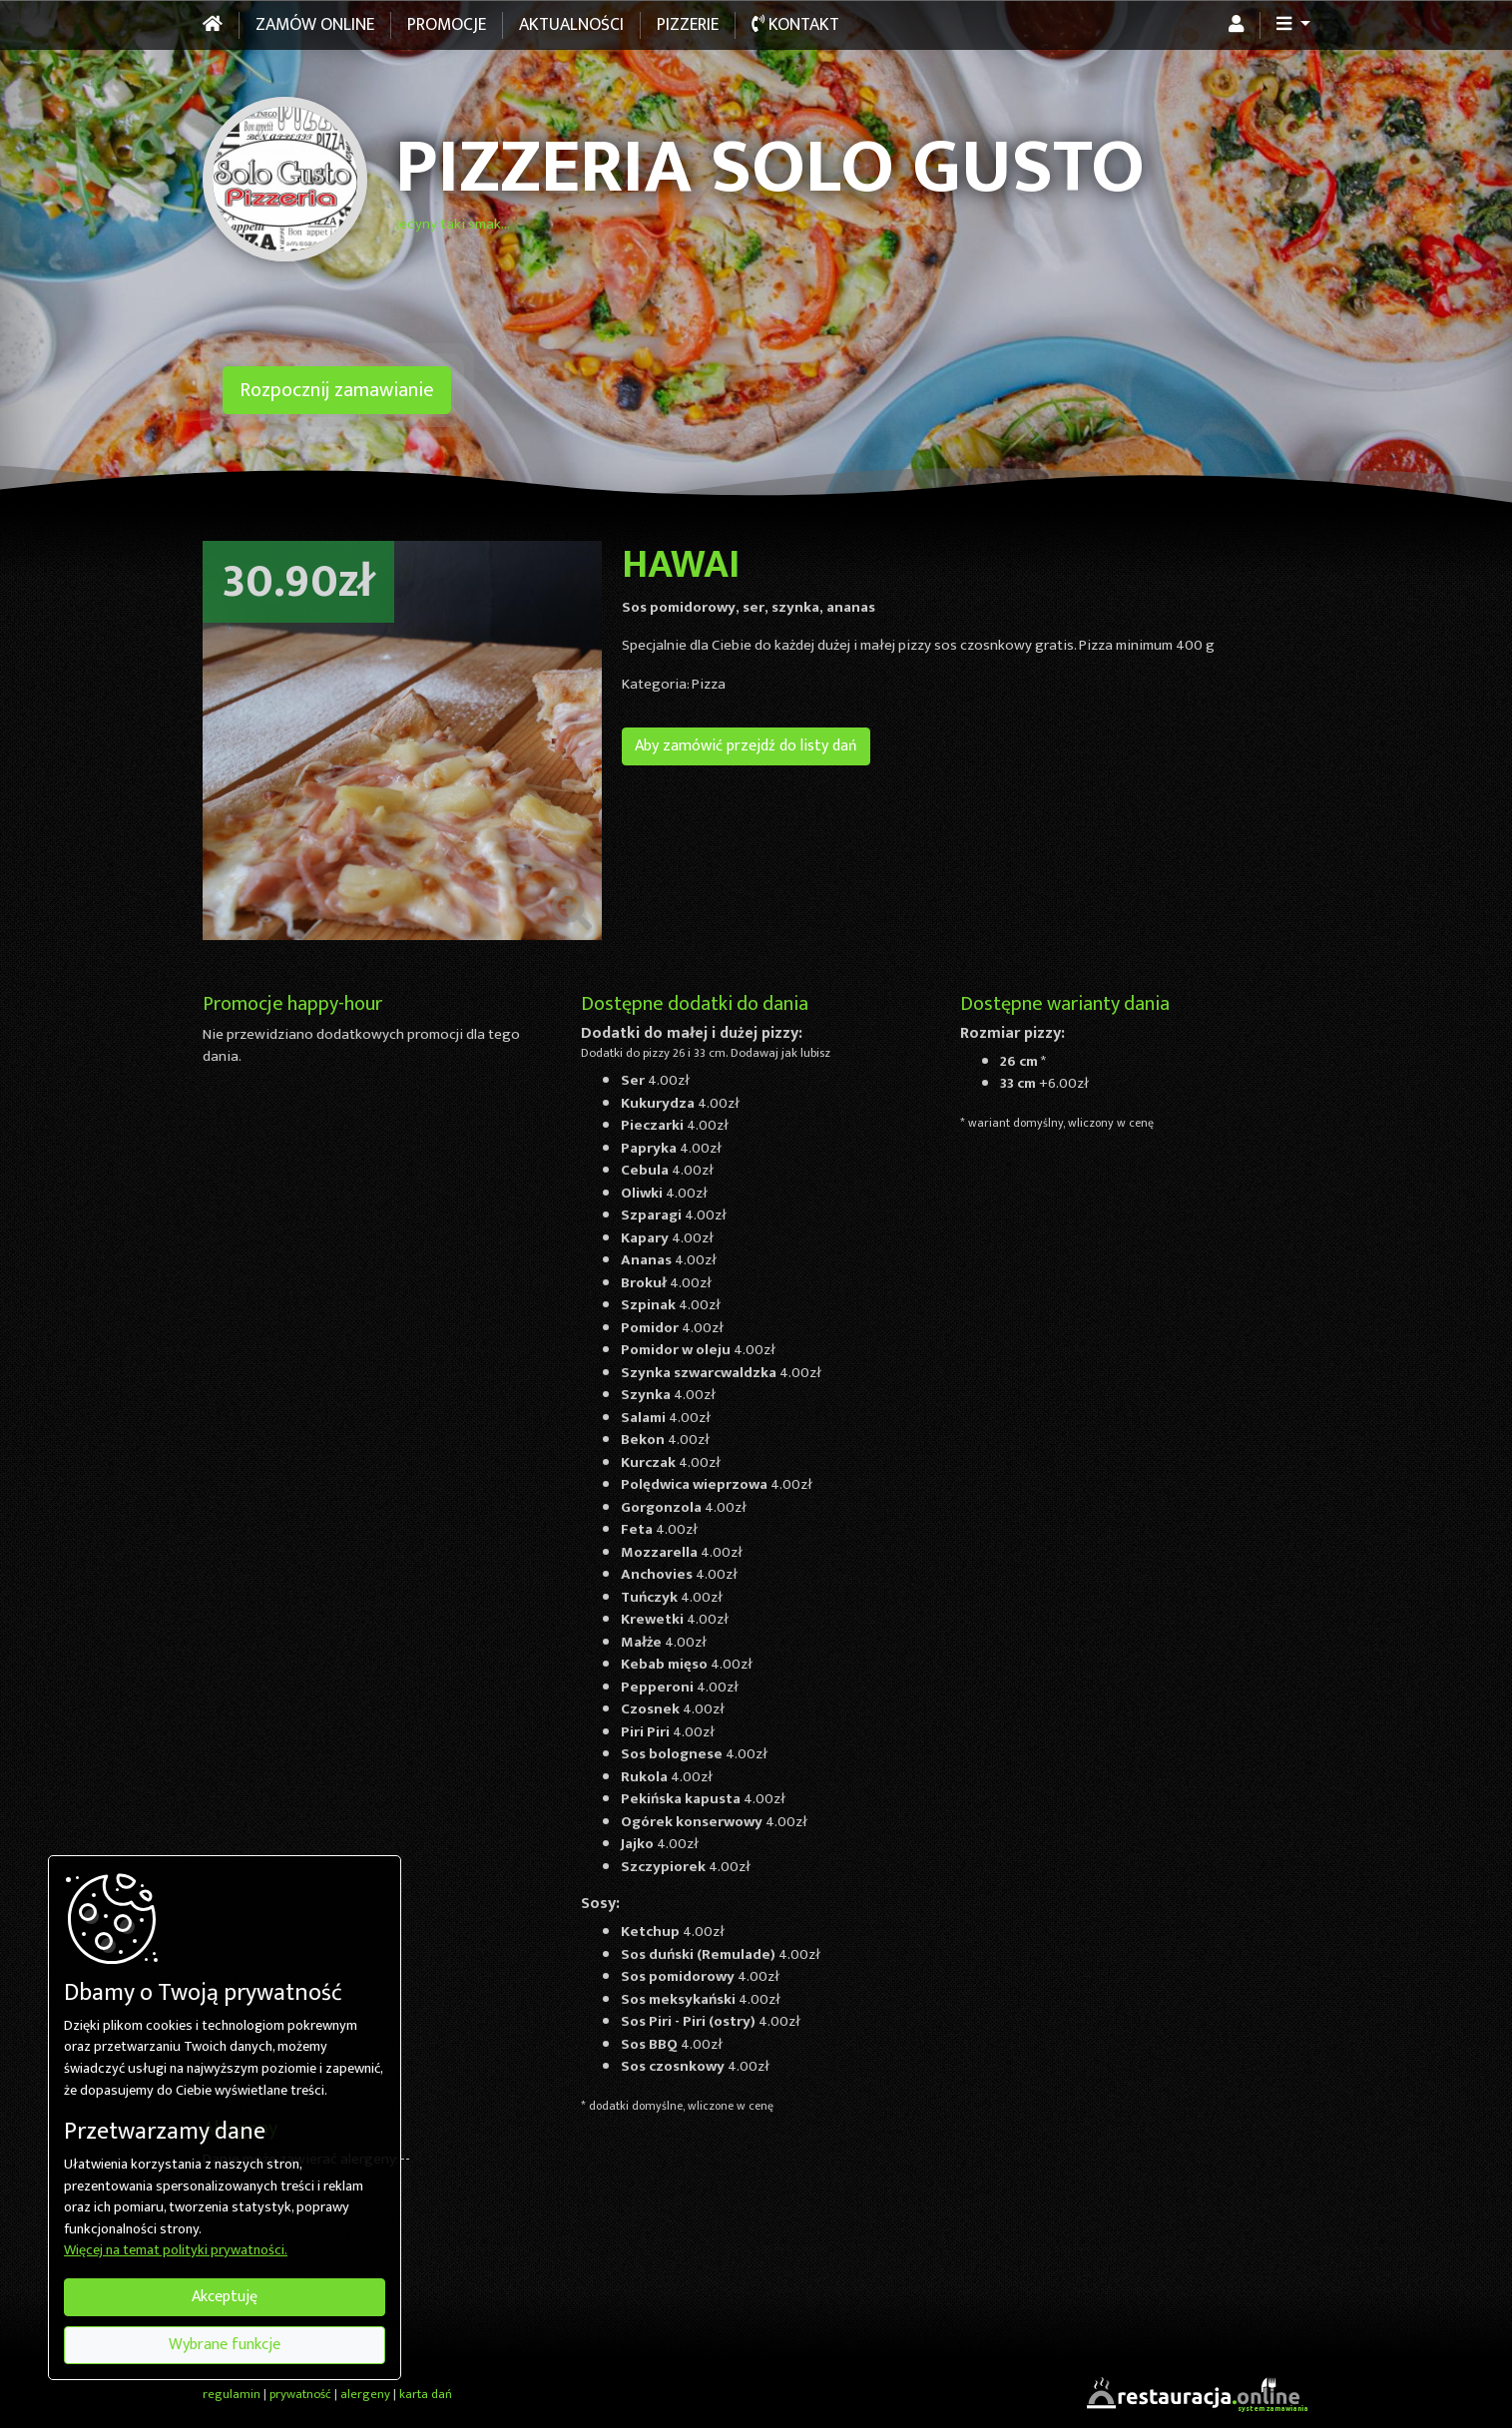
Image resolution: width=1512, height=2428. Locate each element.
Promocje (446, 25)
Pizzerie (688, 25)
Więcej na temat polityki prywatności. (175, 2251)
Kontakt (795, 25)
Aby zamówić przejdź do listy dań (746, 745)
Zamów (314, 25)
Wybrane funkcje (224, 2344)
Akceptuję (224, 2296)
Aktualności (571, 25)
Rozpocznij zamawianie (337, 390)
